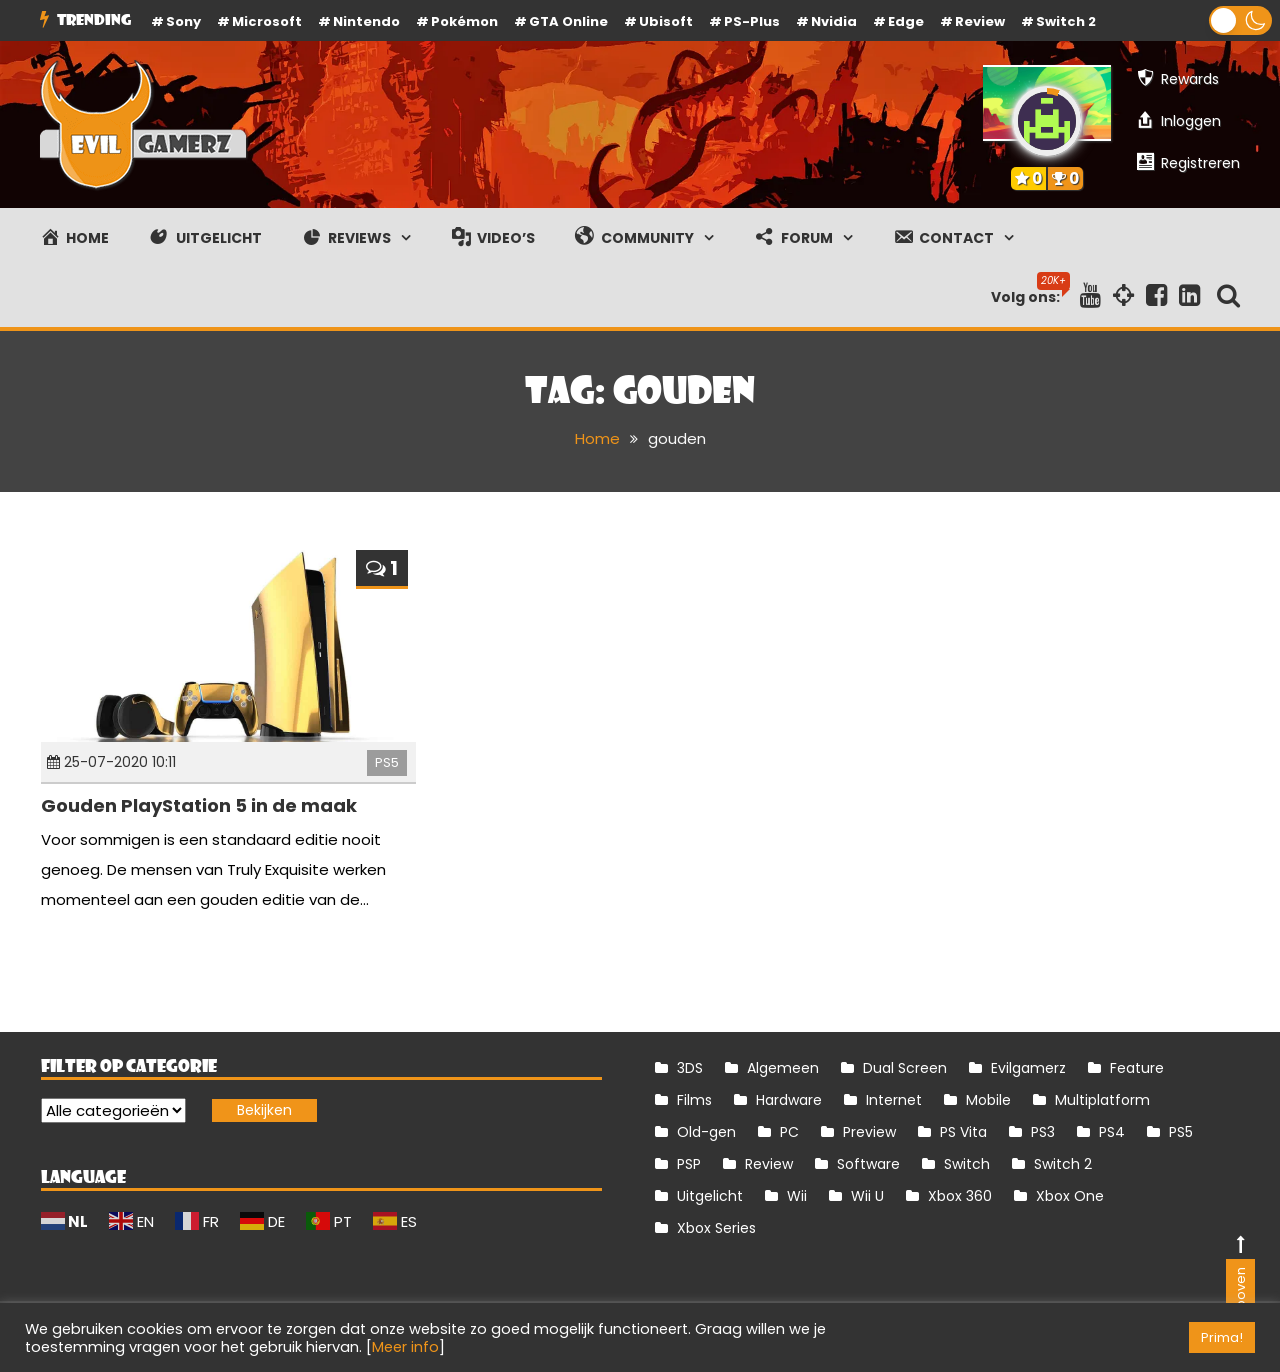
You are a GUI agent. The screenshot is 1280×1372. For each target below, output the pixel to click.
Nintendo (366, 21)
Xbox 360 (960, 1196)
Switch (967, 1164)
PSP (689, 1164)
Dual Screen (905, 1068)
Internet (894, 1100)
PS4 (1112, 1132)
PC (789, 1132)
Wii (797, 1196)
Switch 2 (1066, 21)
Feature (1137, 1068)
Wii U (867, 1196)
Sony (183, 21)
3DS (690, 1068)
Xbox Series (716, 1228)
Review (769, 1164)
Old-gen (706, 1132)
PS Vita (963, 1132)
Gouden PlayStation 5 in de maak (199, 805)
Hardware (789, 1100)
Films (694, 1100)
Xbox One (1070, 1196)
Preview (869, 1132)
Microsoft (267, 21)
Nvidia (834, 21)
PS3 (1043, 1132)
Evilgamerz (1028, 1068)
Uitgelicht (710, 1196)
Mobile (988, 1100)
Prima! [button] (1222, 1337)
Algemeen (783, 1068)
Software (868, 1164)
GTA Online (568, 21)
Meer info (405, 1347)
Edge (906, 21)
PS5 (387, 762)
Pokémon (464, 21)
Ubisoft (666, 21)
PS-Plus (752, 21)
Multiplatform (1102, 1100)
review (980, 21)
